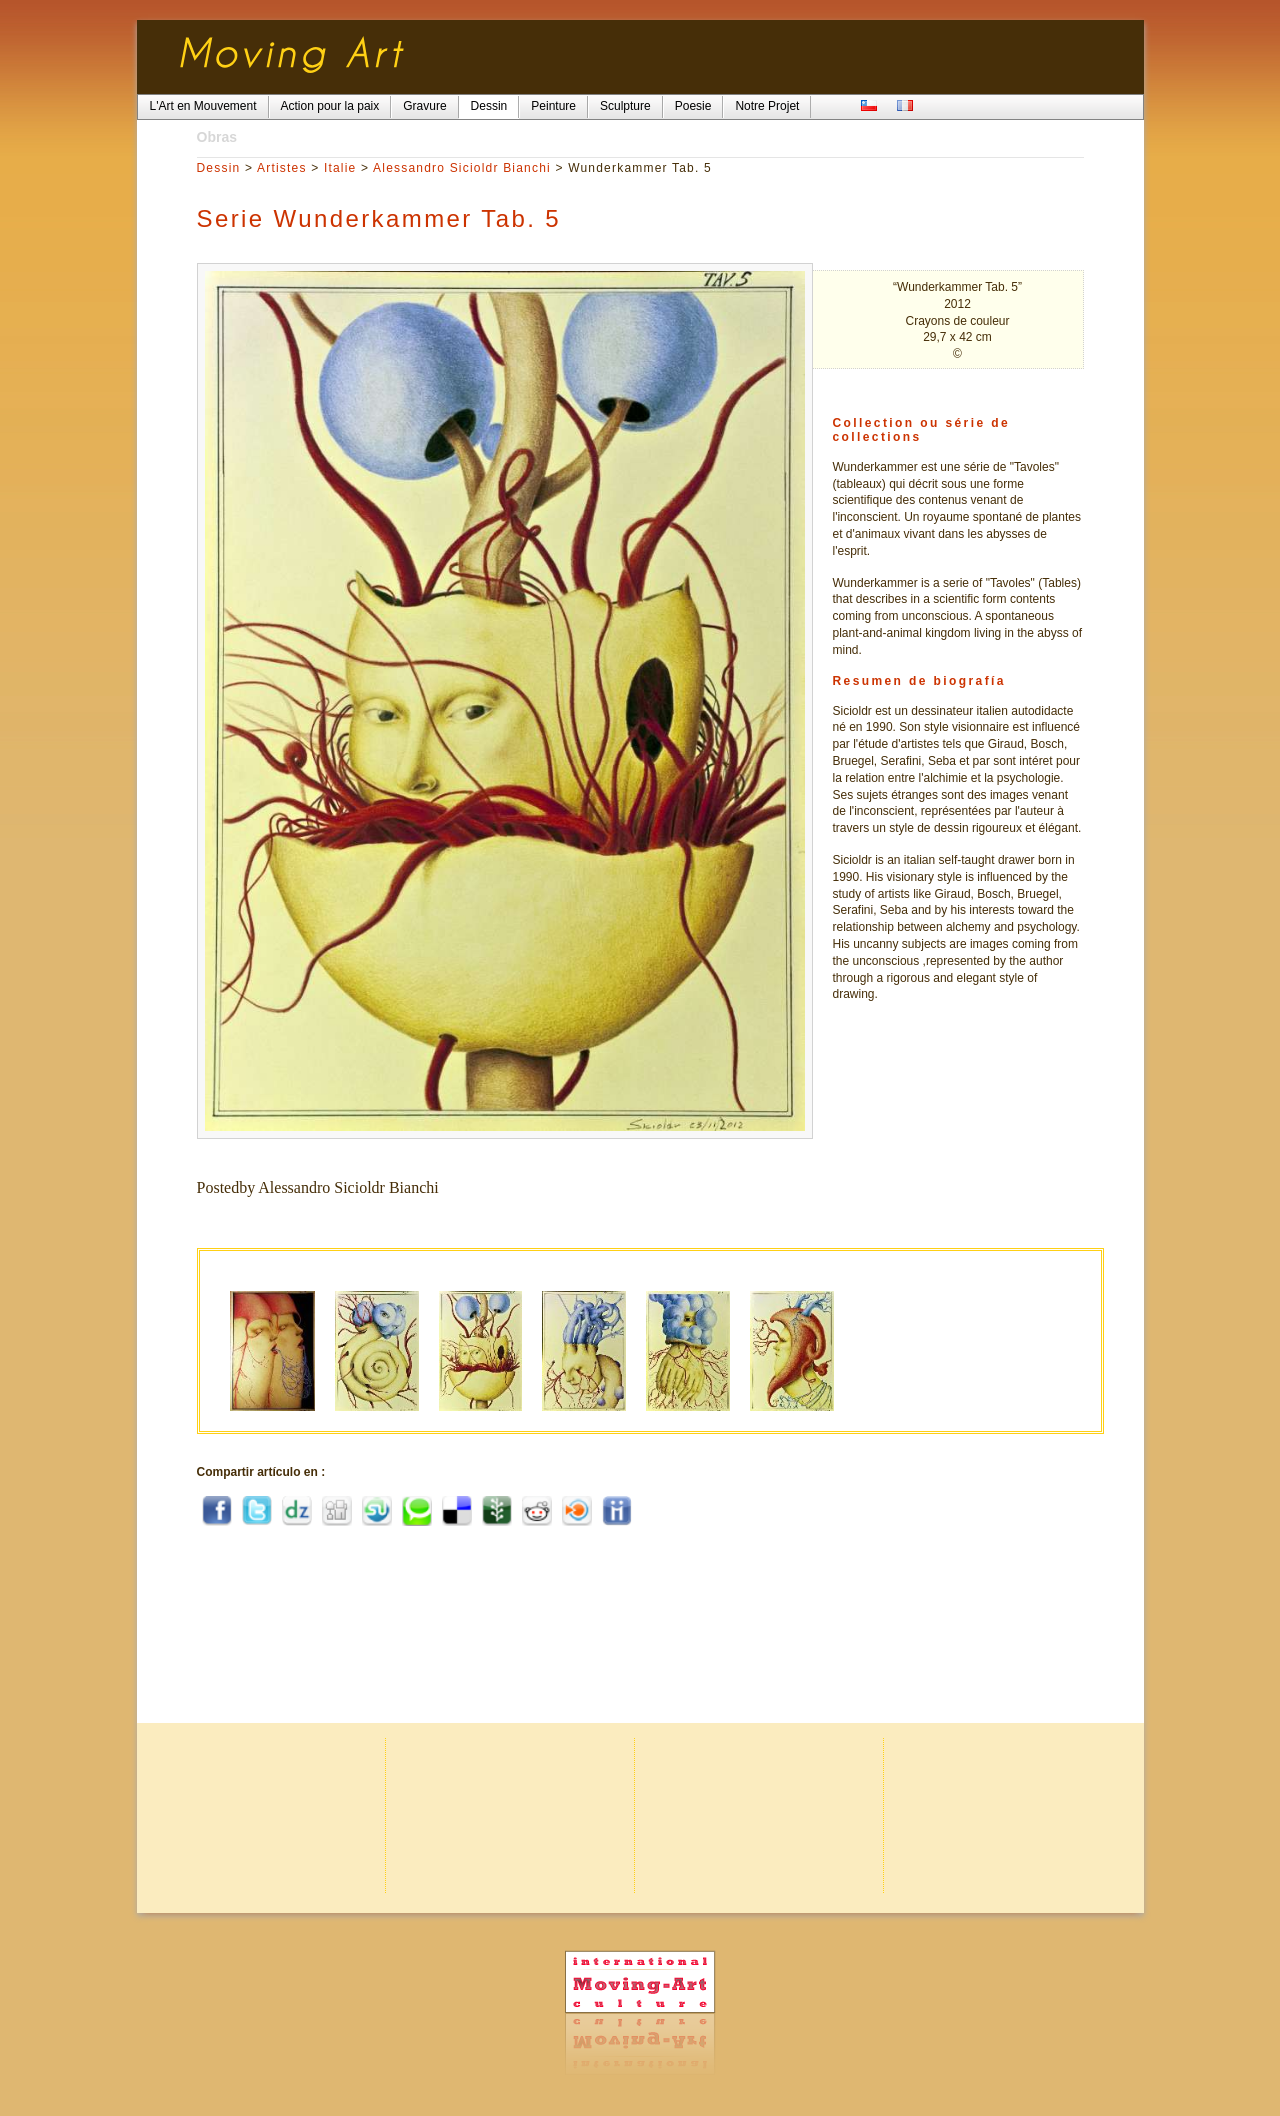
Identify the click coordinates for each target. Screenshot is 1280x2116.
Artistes (282, 168)
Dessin (219, 168)
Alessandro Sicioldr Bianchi (462, 168)
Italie (340, 168)
